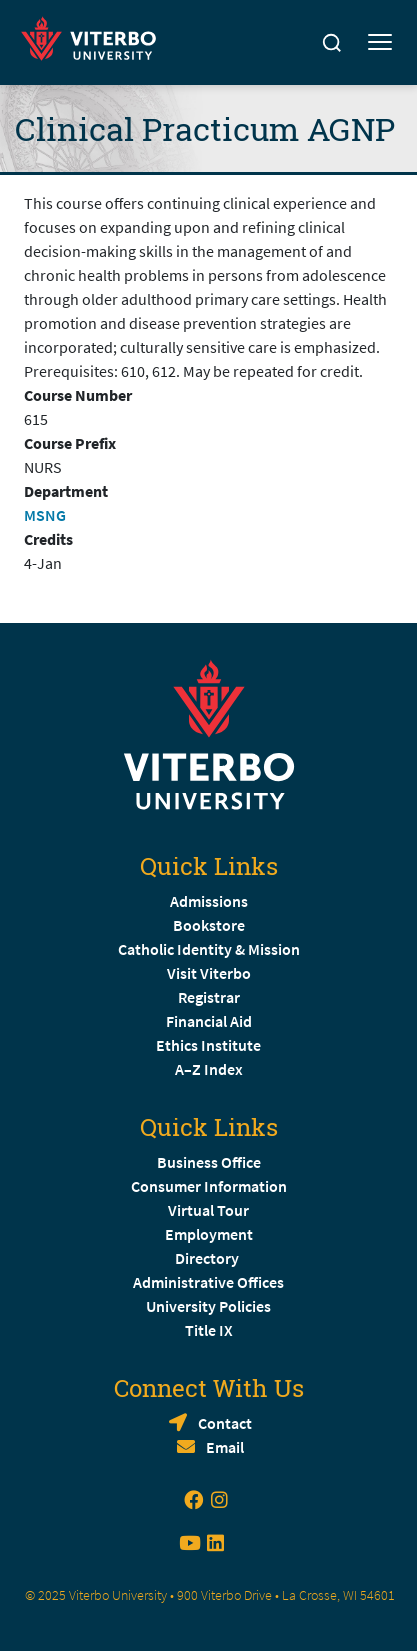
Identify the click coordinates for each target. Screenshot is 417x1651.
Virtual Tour (208, 1210)
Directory (208, 1258)
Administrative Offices (208, 1282)
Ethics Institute (208, 1045)
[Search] (332, 43)
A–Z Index (209, 1069)
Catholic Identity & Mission (209, 949)
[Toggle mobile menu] (380, 43)
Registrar (209, 997)
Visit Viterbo (209, 973)
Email (225, 1447)
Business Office (209, 1162)
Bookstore (209, 925)
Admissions (209, 901)
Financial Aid (209, 1021)
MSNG (45, 515)
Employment (209, 1234)
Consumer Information (209, 1186)
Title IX (209, 1330)
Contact (225, 1423)
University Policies (208, 1306)
